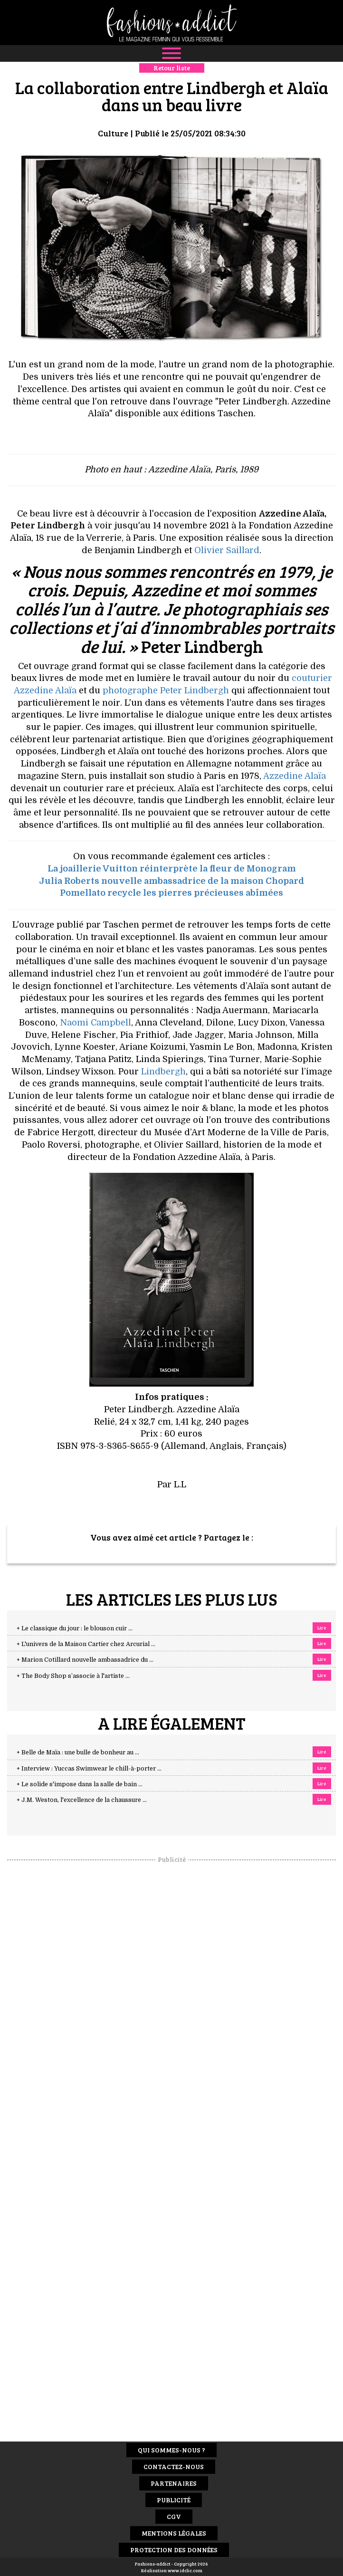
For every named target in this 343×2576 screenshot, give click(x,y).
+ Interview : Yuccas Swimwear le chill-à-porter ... (89, 1768)
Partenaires (174, 2483)
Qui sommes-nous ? (171, 2449)
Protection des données (174, 2549)
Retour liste (171, 67)
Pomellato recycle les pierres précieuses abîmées (171, 893)
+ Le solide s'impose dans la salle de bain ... (80, 1784)
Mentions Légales (174, 2533)
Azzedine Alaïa (294, 776)
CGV (174, 2516)
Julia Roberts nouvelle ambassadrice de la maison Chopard (171, 881)
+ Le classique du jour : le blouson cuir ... (75, 1628)
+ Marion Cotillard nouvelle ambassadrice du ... (85, 1660)
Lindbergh (163, 1071)
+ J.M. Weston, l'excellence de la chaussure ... (82, 1800)
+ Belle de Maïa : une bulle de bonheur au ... (78, 1752)
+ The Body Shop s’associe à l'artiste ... (73, 1676)
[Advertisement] (171, 2006)
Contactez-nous (173, 2466)
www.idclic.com (185, 2570)
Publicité (174, 2499)
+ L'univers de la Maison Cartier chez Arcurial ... (86, 1644)
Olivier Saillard (226, 550)
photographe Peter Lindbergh (166, 690)
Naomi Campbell (95, 1022)
